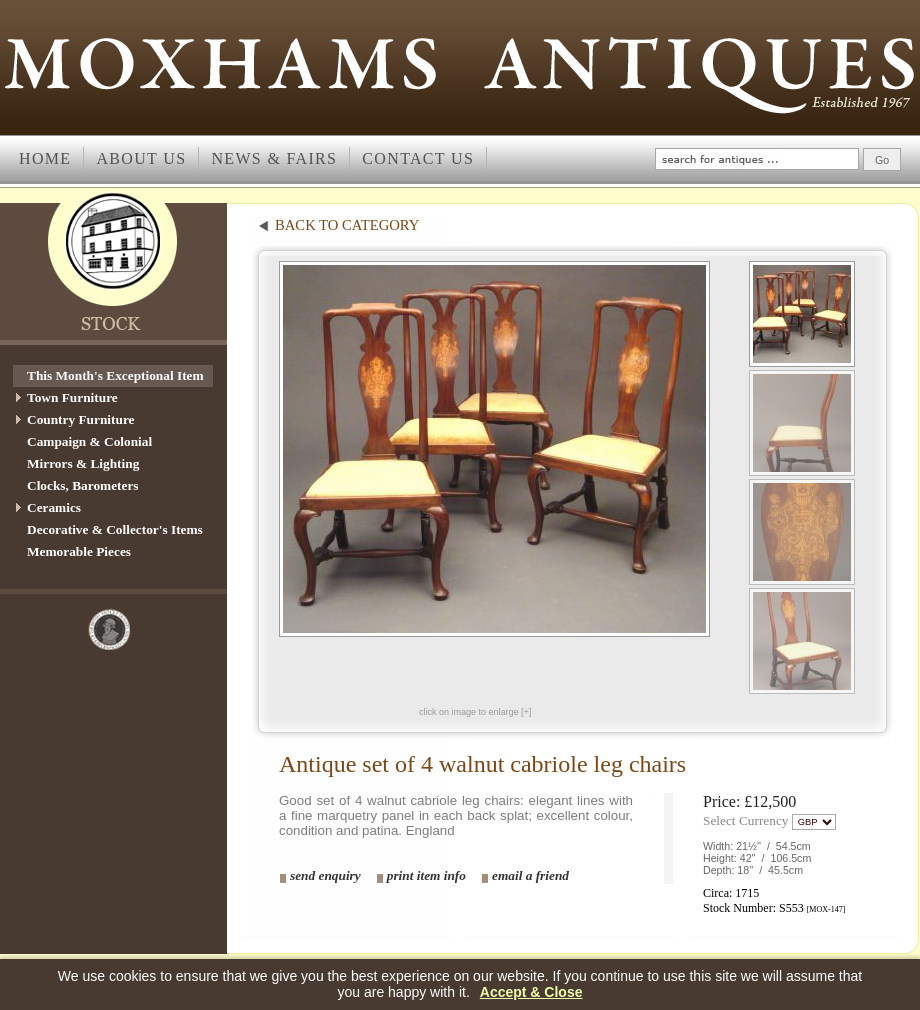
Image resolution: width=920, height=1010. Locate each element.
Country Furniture (81, 419)
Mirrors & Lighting (83, 463)
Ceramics (54, 507)
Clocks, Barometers (83, 485)
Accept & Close (531, 992)
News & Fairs (274, 158)
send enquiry (325, 875)
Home (45, 158)
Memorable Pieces (79, 551)
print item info (426, 875)
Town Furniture (72, 397)
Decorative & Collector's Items (115, 529)
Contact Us (418, 158)
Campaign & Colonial (89, 441)
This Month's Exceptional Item (115, 375)
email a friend (530, 875)
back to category (347, 225)
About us (141, 158)
